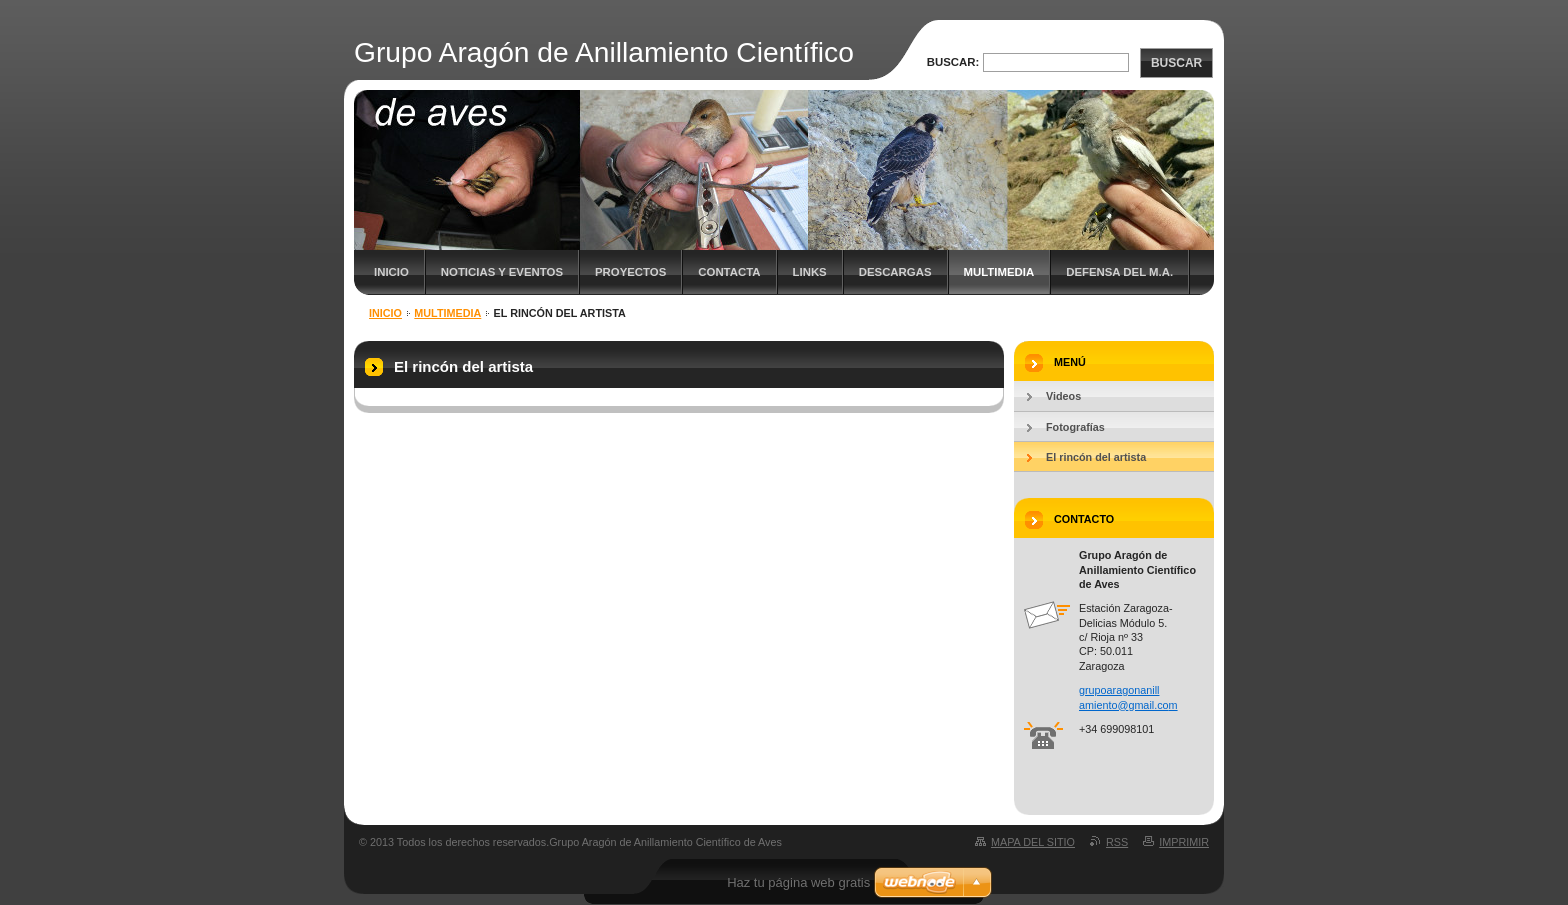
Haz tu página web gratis (798, 882)
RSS (1117, 842)
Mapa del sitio (1033, 842)
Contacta (729, 272)
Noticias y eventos (502, 272)
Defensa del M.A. (1119, 272)
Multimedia (999, 272)
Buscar (1176, 63)
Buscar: (953, 62)
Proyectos (630, 272)
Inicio (391, 272)
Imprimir (1184, 842)
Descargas (895, 272)
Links (810, 272)
